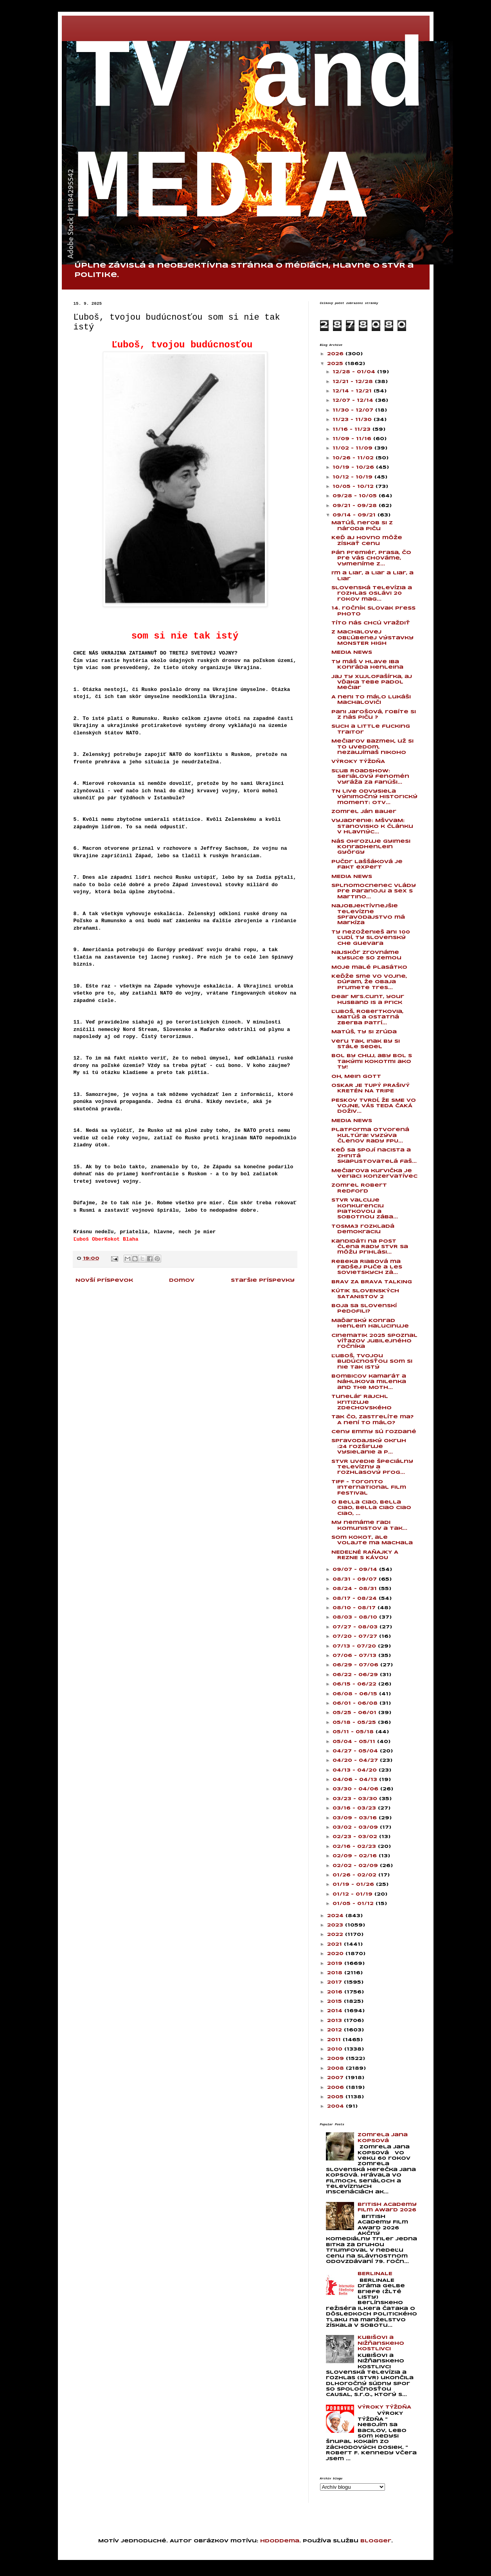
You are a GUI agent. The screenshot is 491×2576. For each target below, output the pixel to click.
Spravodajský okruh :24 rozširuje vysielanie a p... (368, 1446)
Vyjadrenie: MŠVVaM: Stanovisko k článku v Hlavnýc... (372, 826)
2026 (336, 354)
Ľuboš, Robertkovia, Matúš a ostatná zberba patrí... (367, 1017)
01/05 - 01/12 (354, 1903)
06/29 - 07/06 (356, 1665)
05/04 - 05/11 (355, 1742)
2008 (336, 2068)
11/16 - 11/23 (352, 429)
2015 (335, 2001)
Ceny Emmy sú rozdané (373, 1432)
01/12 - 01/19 (353, 1894)
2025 (336, 364)
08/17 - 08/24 (356, 1598)
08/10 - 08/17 (355, 1608)
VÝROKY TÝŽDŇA (358, 761)
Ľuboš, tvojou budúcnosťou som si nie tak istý (371, 1361)
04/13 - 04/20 (356, 1770)
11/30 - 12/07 (354, 410)
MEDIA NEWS (351, 652)
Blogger (375, 2541)
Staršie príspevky (263, 1280)
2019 (335, 1963)
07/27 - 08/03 (356, 1627)
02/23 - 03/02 (356, 1837)
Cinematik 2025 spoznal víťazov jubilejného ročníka (374, 1341)
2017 (335, 1982)
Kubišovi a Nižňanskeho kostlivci (381, 2343)
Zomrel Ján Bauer (363, 811)
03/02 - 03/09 (356, 1827)
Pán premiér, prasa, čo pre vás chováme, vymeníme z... (371, 558)
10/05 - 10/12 (354, 486)
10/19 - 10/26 (354, 467)
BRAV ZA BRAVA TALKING (371, 1282)
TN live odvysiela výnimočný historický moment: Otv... (374, 797)
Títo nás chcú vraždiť (370, 623)
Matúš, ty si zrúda (364, 1032)
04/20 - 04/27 (356, 1760)
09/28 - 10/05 (356, 496)
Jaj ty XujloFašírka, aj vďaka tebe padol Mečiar (371, 682)
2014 (335, 2011)
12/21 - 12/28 (354, 382)
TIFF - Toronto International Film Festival (368, 1487)
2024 (336, 1916)
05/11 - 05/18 (354, 1732)
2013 (335, 2020)
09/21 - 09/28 (356, 506)
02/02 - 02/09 (356, 1866)
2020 (336, 1954)
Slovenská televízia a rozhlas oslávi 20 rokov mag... (371, 593)
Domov (181, 1280)
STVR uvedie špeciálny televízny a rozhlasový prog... (372, 1467)
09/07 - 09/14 (356, 1569)
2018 (335, 1973)
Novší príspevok (104, 1280)
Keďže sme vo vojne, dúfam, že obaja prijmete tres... (369, 982)
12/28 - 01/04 (355, 372)
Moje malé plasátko (369, 967)
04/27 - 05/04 (356, 1751)
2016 (335, 1992)
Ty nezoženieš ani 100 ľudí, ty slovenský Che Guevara (370, 938)
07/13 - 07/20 (355, 1646)
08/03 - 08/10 (356, 1617)
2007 (336, 2078)
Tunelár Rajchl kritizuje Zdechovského (361, 1402)
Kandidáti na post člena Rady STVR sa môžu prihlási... (369, 1247)
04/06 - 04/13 (356, 1779)
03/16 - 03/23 (355, 1808)
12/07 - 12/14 (354, 400)
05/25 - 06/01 (355, 1713)
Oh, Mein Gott (356, 1076)
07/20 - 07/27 (356, 1636)
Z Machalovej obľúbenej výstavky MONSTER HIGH (372, 638)
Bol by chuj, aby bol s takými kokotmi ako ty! (371, 1061)
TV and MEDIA (250, 135)
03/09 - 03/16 (356, 1818)
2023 (336, 1925)
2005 (336, 2097)
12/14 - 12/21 (353, 391)
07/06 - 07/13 (355, 1655)
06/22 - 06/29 (356, 1675)
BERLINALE (375, 2274)
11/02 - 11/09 (353, 448)
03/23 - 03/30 (356, 1799)
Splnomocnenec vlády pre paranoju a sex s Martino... (373, 891)
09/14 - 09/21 (355, 515)
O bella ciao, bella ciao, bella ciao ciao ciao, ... (371, 1508)
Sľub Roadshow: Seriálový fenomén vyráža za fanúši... (370, 776)
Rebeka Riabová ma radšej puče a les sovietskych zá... (366, 1267)
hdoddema (279, 2541)
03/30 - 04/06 (356, 1789)
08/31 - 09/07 (356, 1579)
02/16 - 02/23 (355, 1846)
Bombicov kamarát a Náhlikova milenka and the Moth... (368, 1382)
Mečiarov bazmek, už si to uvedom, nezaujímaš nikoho (372, 747)
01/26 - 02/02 (355, 1875)
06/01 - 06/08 (356, 1703)
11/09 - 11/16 (353, 439)
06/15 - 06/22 (355, 1684)
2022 (336, 1934)
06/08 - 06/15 (356, 1694)
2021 (335, 1944)
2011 (335, 2040)
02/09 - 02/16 (356, 1856)
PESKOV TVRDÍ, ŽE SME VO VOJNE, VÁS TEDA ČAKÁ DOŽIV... (373, 1106)
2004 (336, 2106)
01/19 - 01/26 (354, 1884)
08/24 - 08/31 (356, 1589)
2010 (335, 2049)
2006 (336, 2087)
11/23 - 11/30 (353, 419)
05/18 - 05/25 (355, 1722)
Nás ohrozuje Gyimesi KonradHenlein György (370, 847)
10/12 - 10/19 (353, 477)
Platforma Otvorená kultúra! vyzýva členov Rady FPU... (370, 1135)
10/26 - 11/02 (354, 458)
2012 (335, 2030)
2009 (336, 2058)
